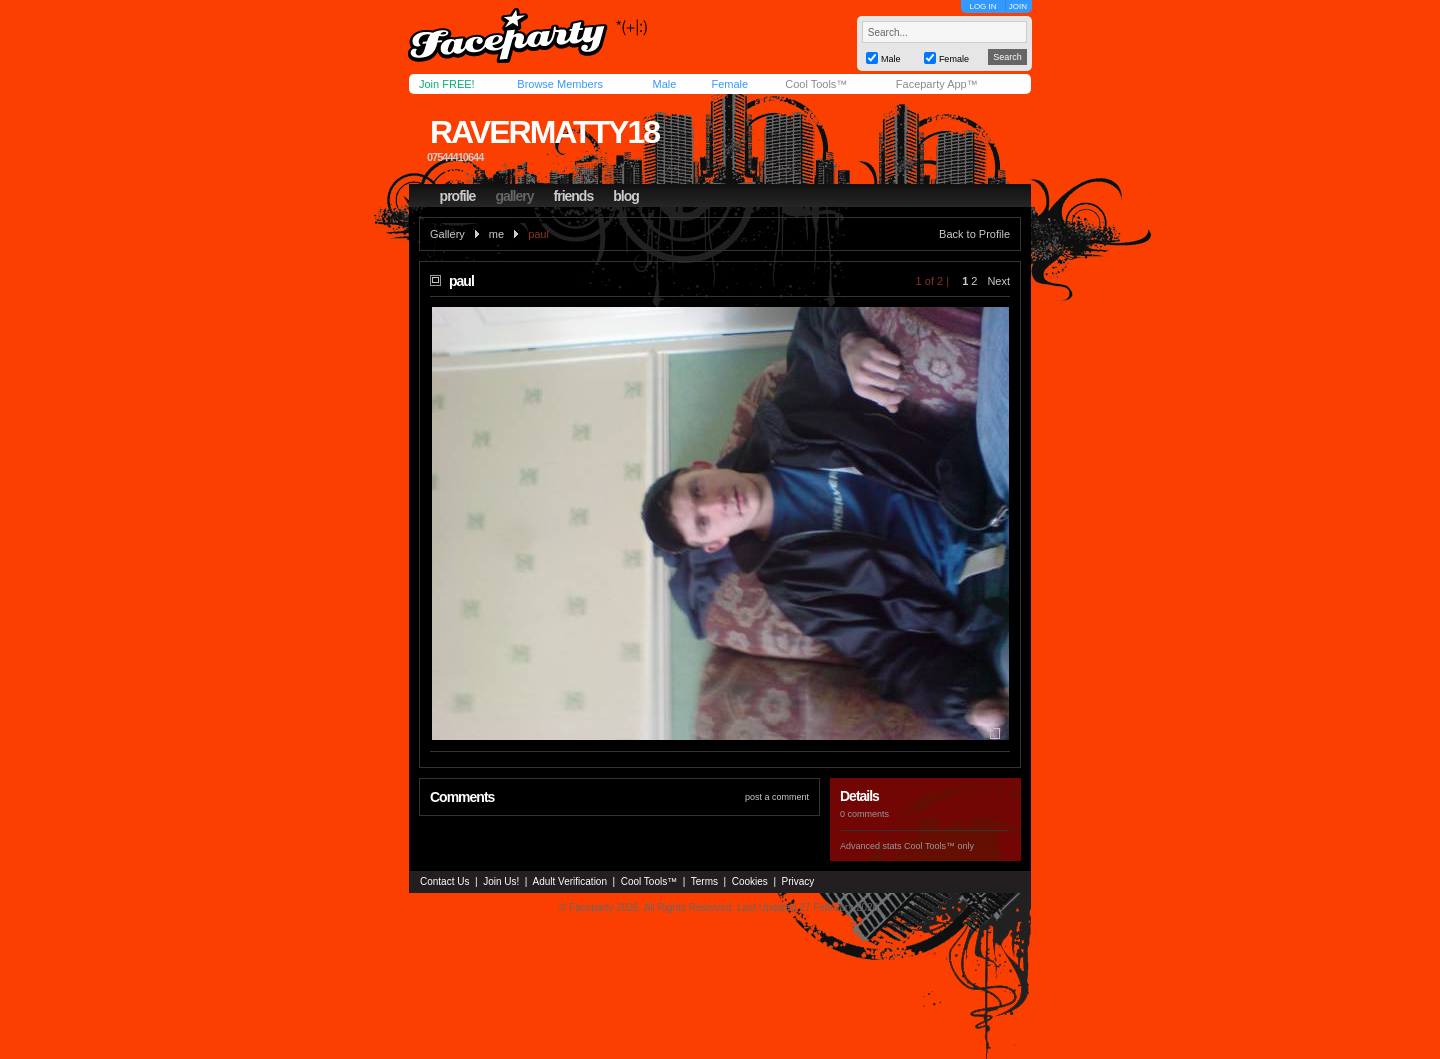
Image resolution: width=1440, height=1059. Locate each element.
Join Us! (501, 881)
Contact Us (444, 881)
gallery (514, 196)
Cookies (750, 881)
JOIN (1018, 6)
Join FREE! (447, 84)
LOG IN (982, 6)
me (496, 234)
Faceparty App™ (937, 84)
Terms (704, 881)
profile (458, 196)
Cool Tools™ (816, 84)
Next (998, 281)
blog (626, 196)
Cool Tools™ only (939, 846)
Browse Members (560, 84)
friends (574, 196)
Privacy (798, 881)
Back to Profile (974, 234)
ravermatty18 (544, 132)
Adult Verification (569, 881)
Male (664, 84)
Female (729, 84)
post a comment (777, 797)
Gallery (447, 234)
